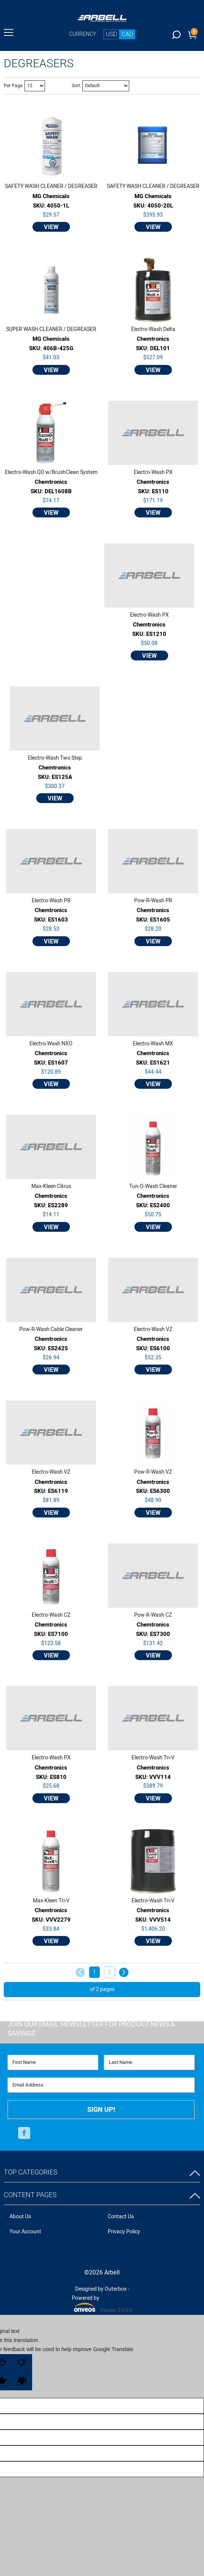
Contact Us (121, 2217)
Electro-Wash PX (153, 472)
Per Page (13, 86)
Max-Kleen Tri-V (51, 1901)
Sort (76, 86)
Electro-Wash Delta (153, 329)
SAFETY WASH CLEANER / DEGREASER (51, 186)
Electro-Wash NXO (51, 1044)
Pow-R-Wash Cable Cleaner (51, 1329)
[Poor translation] (22, 2372)
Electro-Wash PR (51, 901)
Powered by (85, 2303)
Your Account (25, 2232)
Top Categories (30, 2172)
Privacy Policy (124, 2232)
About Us (20, 2217)
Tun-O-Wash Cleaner (153, 1186)
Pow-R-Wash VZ (153, 1472)
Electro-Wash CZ (51, 1615)
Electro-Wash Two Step (55, 758)
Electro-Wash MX (153, 1044)
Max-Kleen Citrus (51, 1186)
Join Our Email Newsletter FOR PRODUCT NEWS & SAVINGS (91, 2029)
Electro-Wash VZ (153, 1329)
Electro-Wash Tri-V (153, 1758)
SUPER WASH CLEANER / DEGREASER (51, 329)
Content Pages (30, 2195)
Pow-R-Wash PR (153, 901)
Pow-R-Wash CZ (153, 1615)
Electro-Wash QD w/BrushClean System (51, 472)
